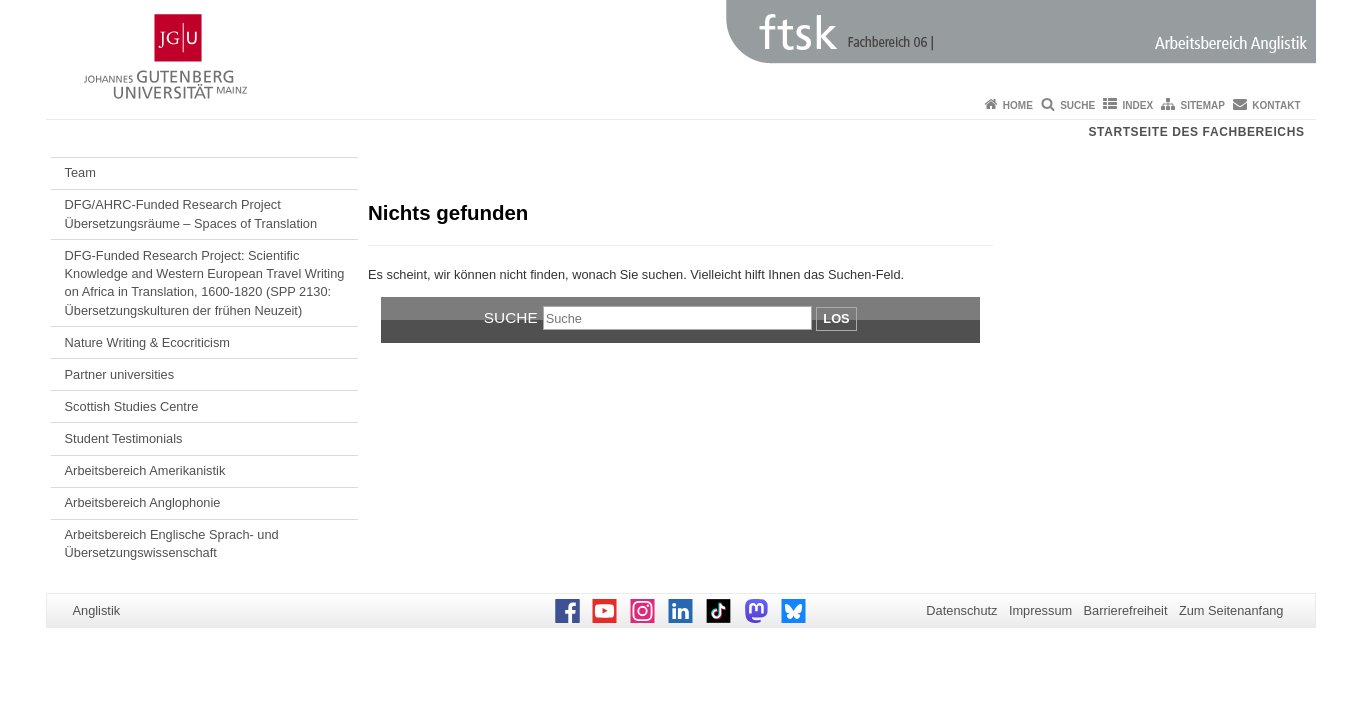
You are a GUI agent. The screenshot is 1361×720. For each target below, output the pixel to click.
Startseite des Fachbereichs (1197, 132)
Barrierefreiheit (1126, 610)
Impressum (1040, 610)
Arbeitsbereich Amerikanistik (145, 470)
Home (1018, 105)
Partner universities (120, 374)
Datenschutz (961, 610)
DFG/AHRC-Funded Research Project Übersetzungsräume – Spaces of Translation (191, 213)
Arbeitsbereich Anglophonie (143, 502)
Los (836, 318)
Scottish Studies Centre (132, 406)
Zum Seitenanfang (1231, 610)
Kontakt (1276, 105)
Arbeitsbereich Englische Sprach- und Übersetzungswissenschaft (172, 543)
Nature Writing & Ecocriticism (147, 342)
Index (1138, 105)
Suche (1077, 105)
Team (80, 172)
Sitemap (1203, 105)
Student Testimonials (124, 438)
